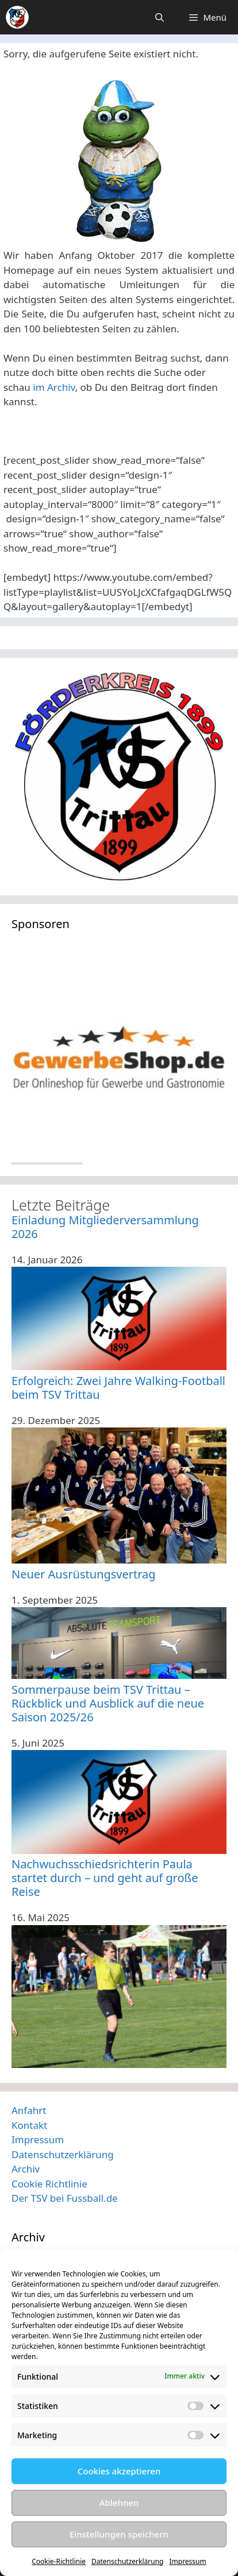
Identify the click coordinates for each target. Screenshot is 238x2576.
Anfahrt (28, 2110)
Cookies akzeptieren (119, 2471)
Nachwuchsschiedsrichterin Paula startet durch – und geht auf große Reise (104, 1877)
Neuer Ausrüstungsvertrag (83, 1574)
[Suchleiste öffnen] (159, 17)
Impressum (187, 2561)
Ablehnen (119, 2502)
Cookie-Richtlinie (59, 2561)
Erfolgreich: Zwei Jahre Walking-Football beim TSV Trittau (118, 1387)
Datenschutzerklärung (127, 2561)
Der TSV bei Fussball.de (64, 2198)
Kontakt (29, 2125)
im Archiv (54, 387)
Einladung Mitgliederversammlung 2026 (105, 1227)
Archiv (25, 2168)
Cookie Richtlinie (49, 2183)
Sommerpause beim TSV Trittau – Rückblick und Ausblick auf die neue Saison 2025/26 (107, 1703)
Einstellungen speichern (119, 2534)
